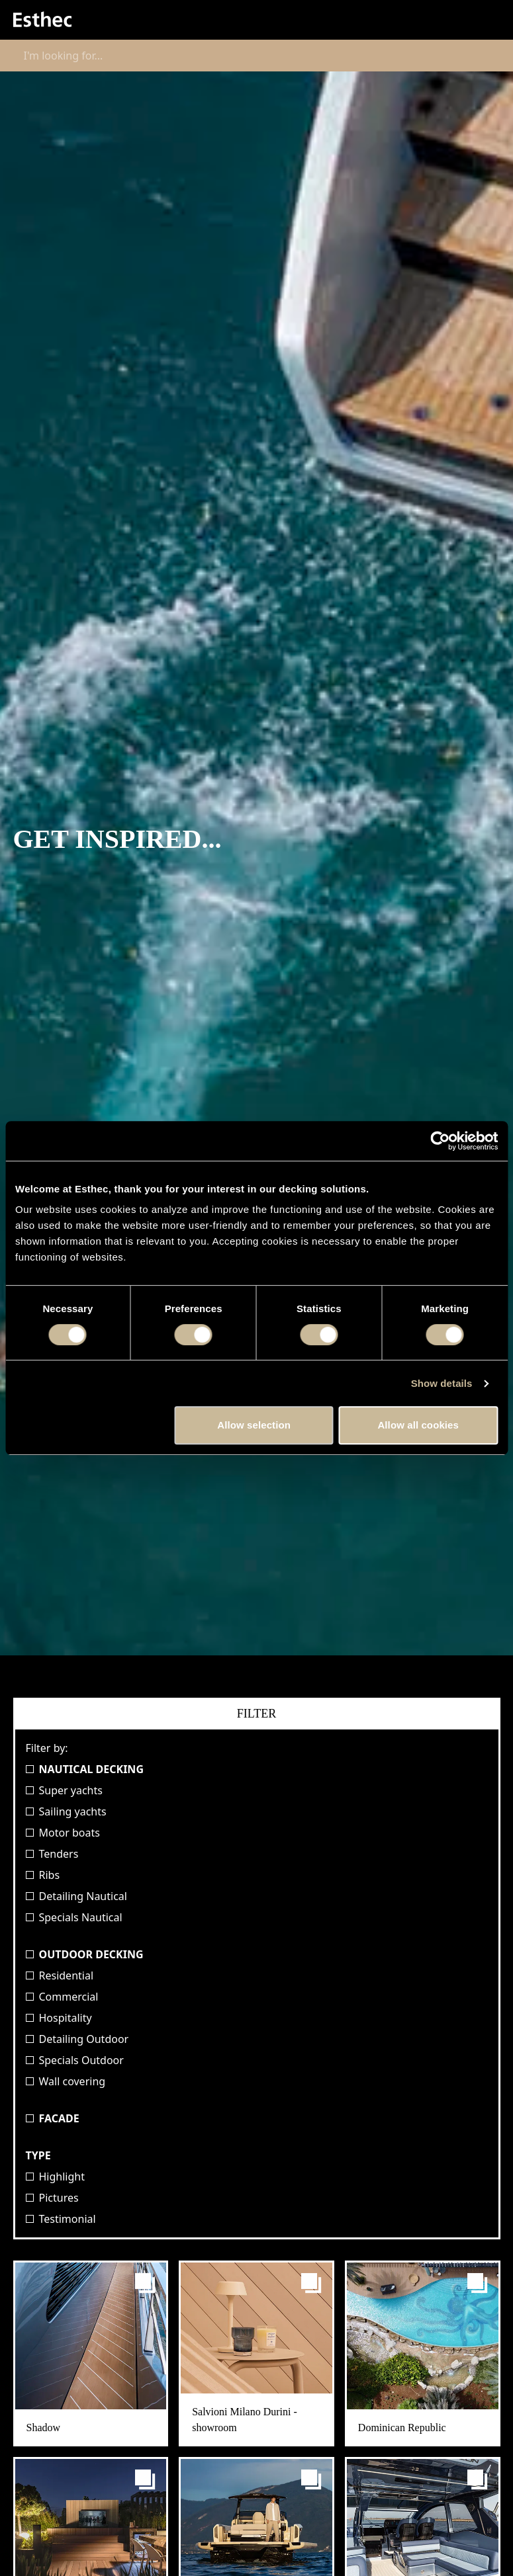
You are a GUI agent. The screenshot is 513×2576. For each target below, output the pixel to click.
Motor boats (63, 1832)
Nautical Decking (85, 1769)
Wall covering (66, 2081)
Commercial (62, 1996)
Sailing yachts (66, 1811)
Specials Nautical (74, 1917)
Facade (52, 2118)
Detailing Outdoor (77, 2039)
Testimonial (61, 2219)
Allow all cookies (418, 1425)
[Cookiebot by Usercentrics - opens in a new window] (440, 1141)
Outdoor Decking (85, 1954)
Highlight (55, 2176)
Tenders (52, 1854)
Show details (442, 1383)
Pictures (52, 2197)
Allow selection (254, 1425)
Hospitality (59, 2018)
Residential (60, 1975)
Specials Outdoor (75, 2060)
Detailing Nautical (76, 1896)
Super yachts (64, 1790)
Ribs (43, 1875)
